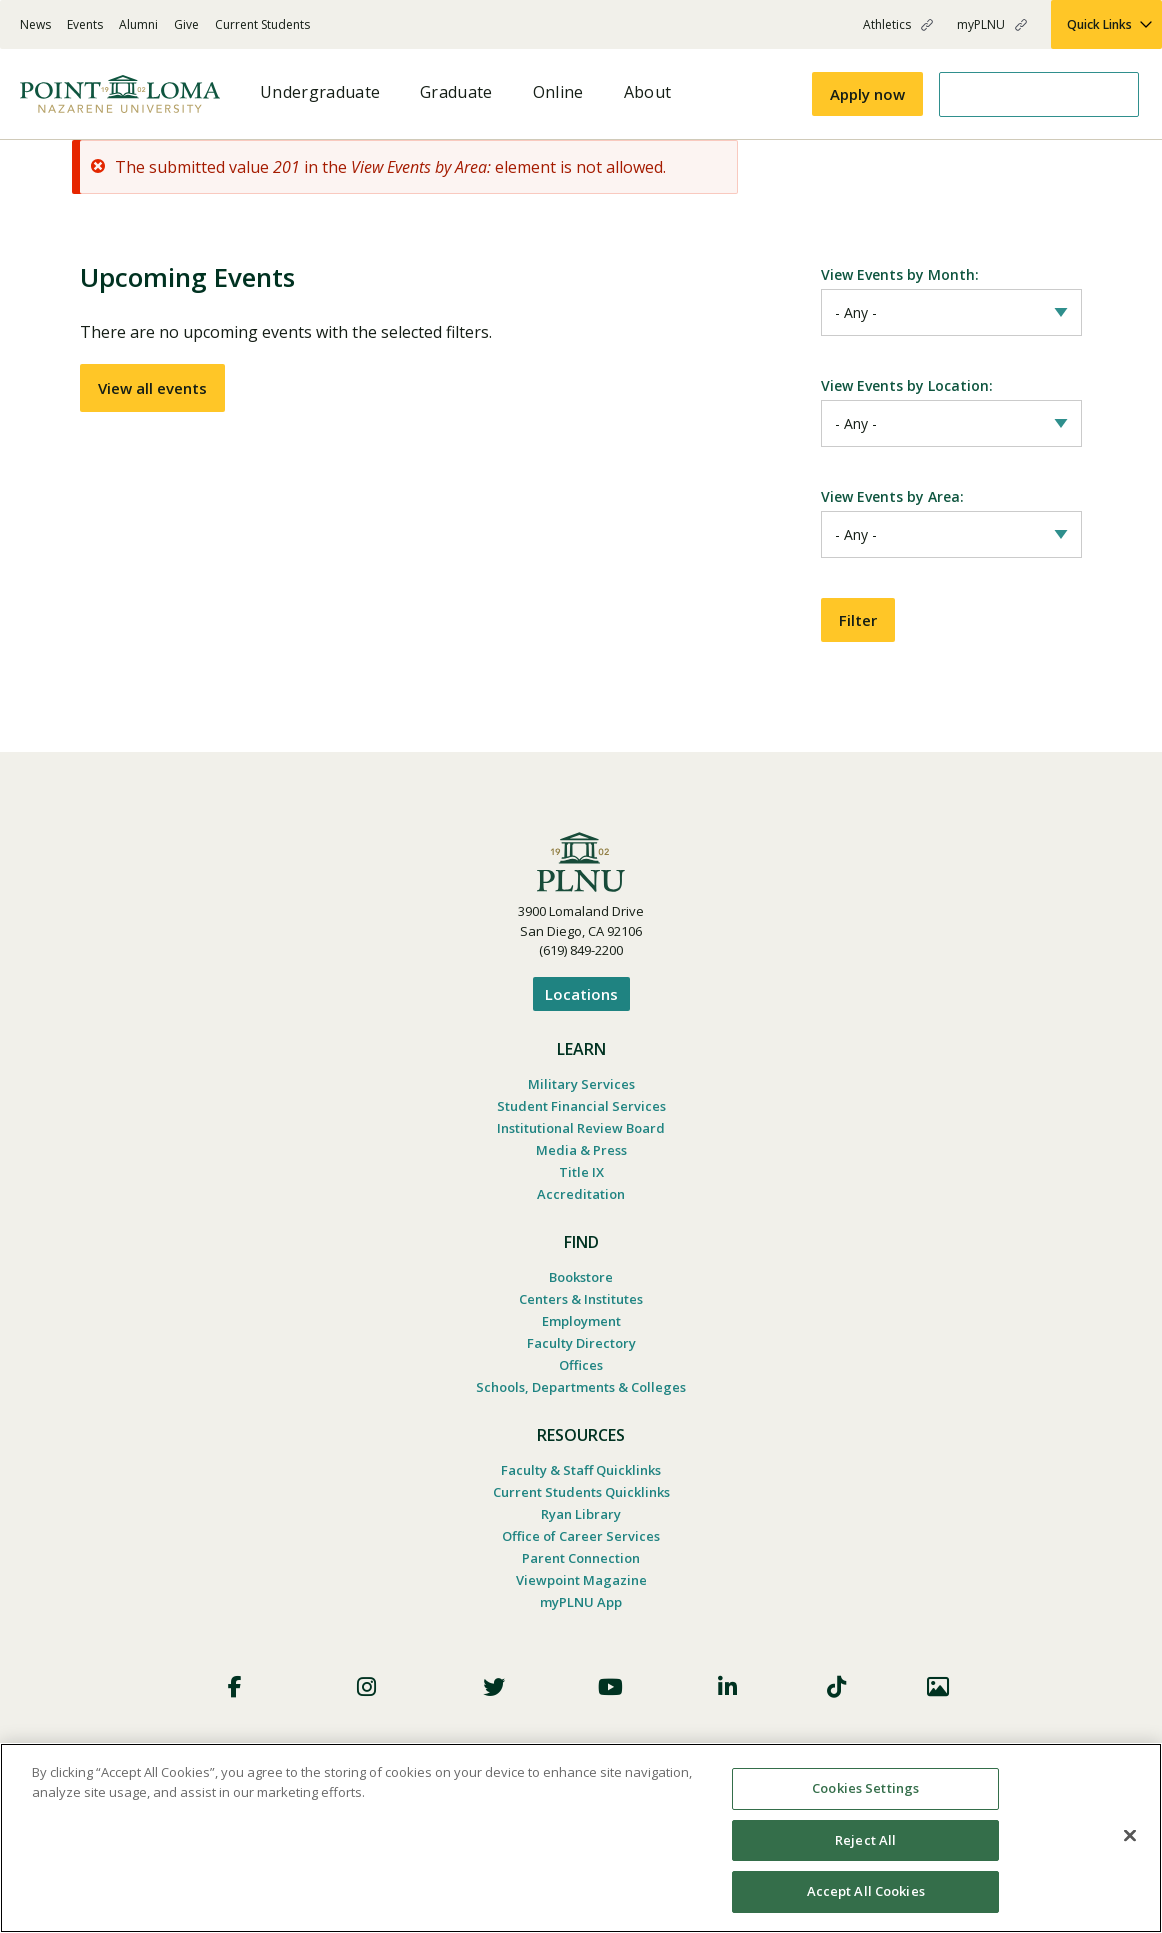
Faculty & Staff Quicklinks (581, 1461)
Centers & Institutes (581, 1290)
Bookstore (581, 1268)
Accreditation (581, 1185)
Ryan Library (581, 1505)
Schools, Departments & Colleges (581, 1378)
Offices (581, 1356)
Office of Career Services (581, 1527)
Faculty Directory (581, 1334)
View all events (152, 388)
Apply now (867, 94)
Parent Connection (581, 1549)
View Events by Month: (900, 274)
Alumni (138, 24)
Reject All (865, 1840)
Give (186, 24)
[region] (581, 1838)
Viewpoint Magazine (581, 1571)
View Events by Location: (907, 382)
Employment (581, 1312)
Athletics (887, 24)
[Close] (1130, 1836)
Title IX (581, 1163)
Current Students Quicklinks (581, 1483)
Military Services (581, 1075)
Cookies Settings (865, 1788)
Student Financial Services (581, 1097)
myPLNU (981, 24)
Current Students (262, 24)
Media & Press (581, 1141)
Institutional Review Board (581, 1119)
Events (85, 24)
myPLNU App (581, 1593)
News (35, 24)
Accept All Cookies (866, 1891)
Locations (581, 985)
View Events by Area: (892, 490)
